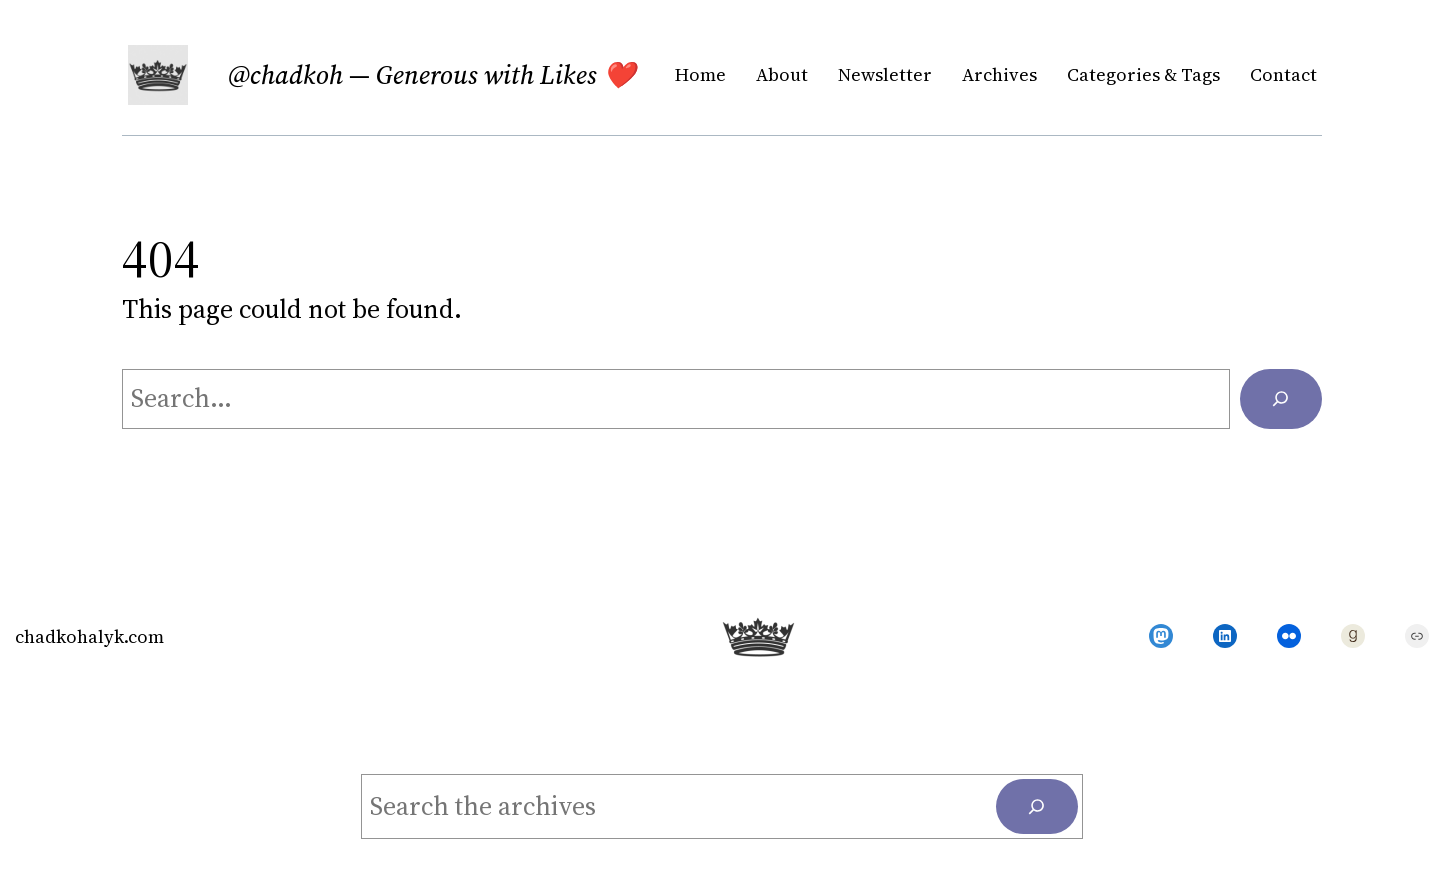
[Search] (1281, 399)
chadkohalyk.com (89, 636)
